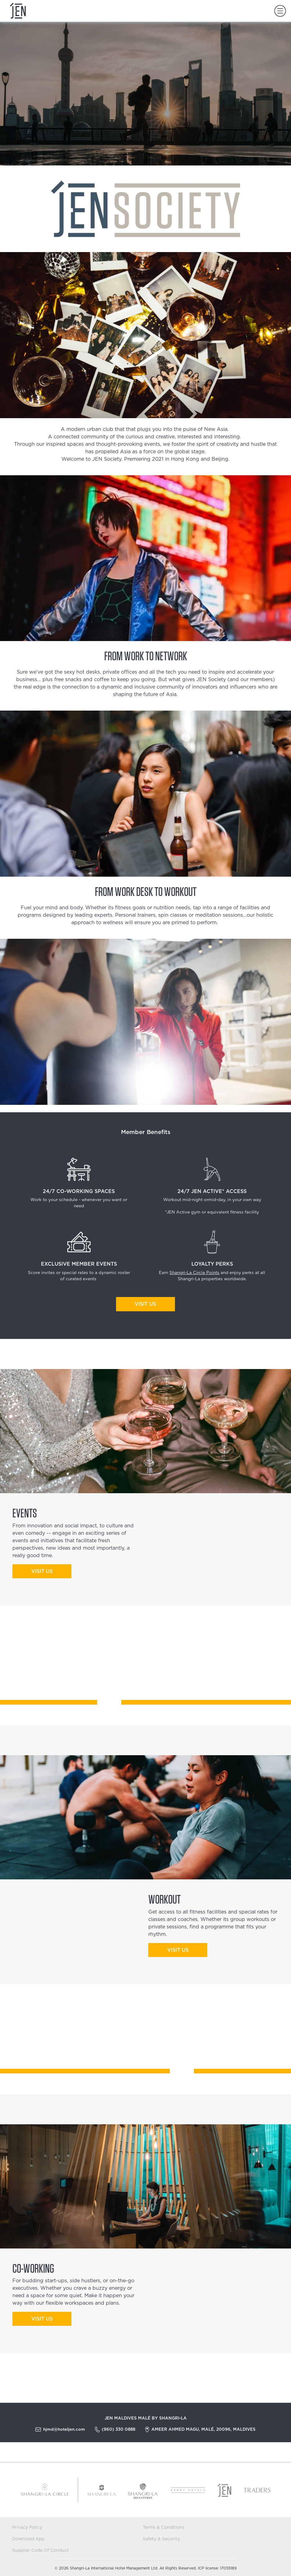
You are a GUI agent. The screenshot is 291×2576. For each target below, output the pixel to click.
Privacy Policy (27, 2527)
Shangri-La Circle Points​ (194, 1273)
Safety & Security (161, 2539)
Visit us (42, 2319)
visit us (42, 1571)
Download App (28, 2539)
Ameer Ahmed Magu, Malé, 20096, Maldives (203, 2429)
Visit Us (145, 1304)
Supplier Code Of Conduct (40, 2550)
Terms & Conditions (164, 2527)
